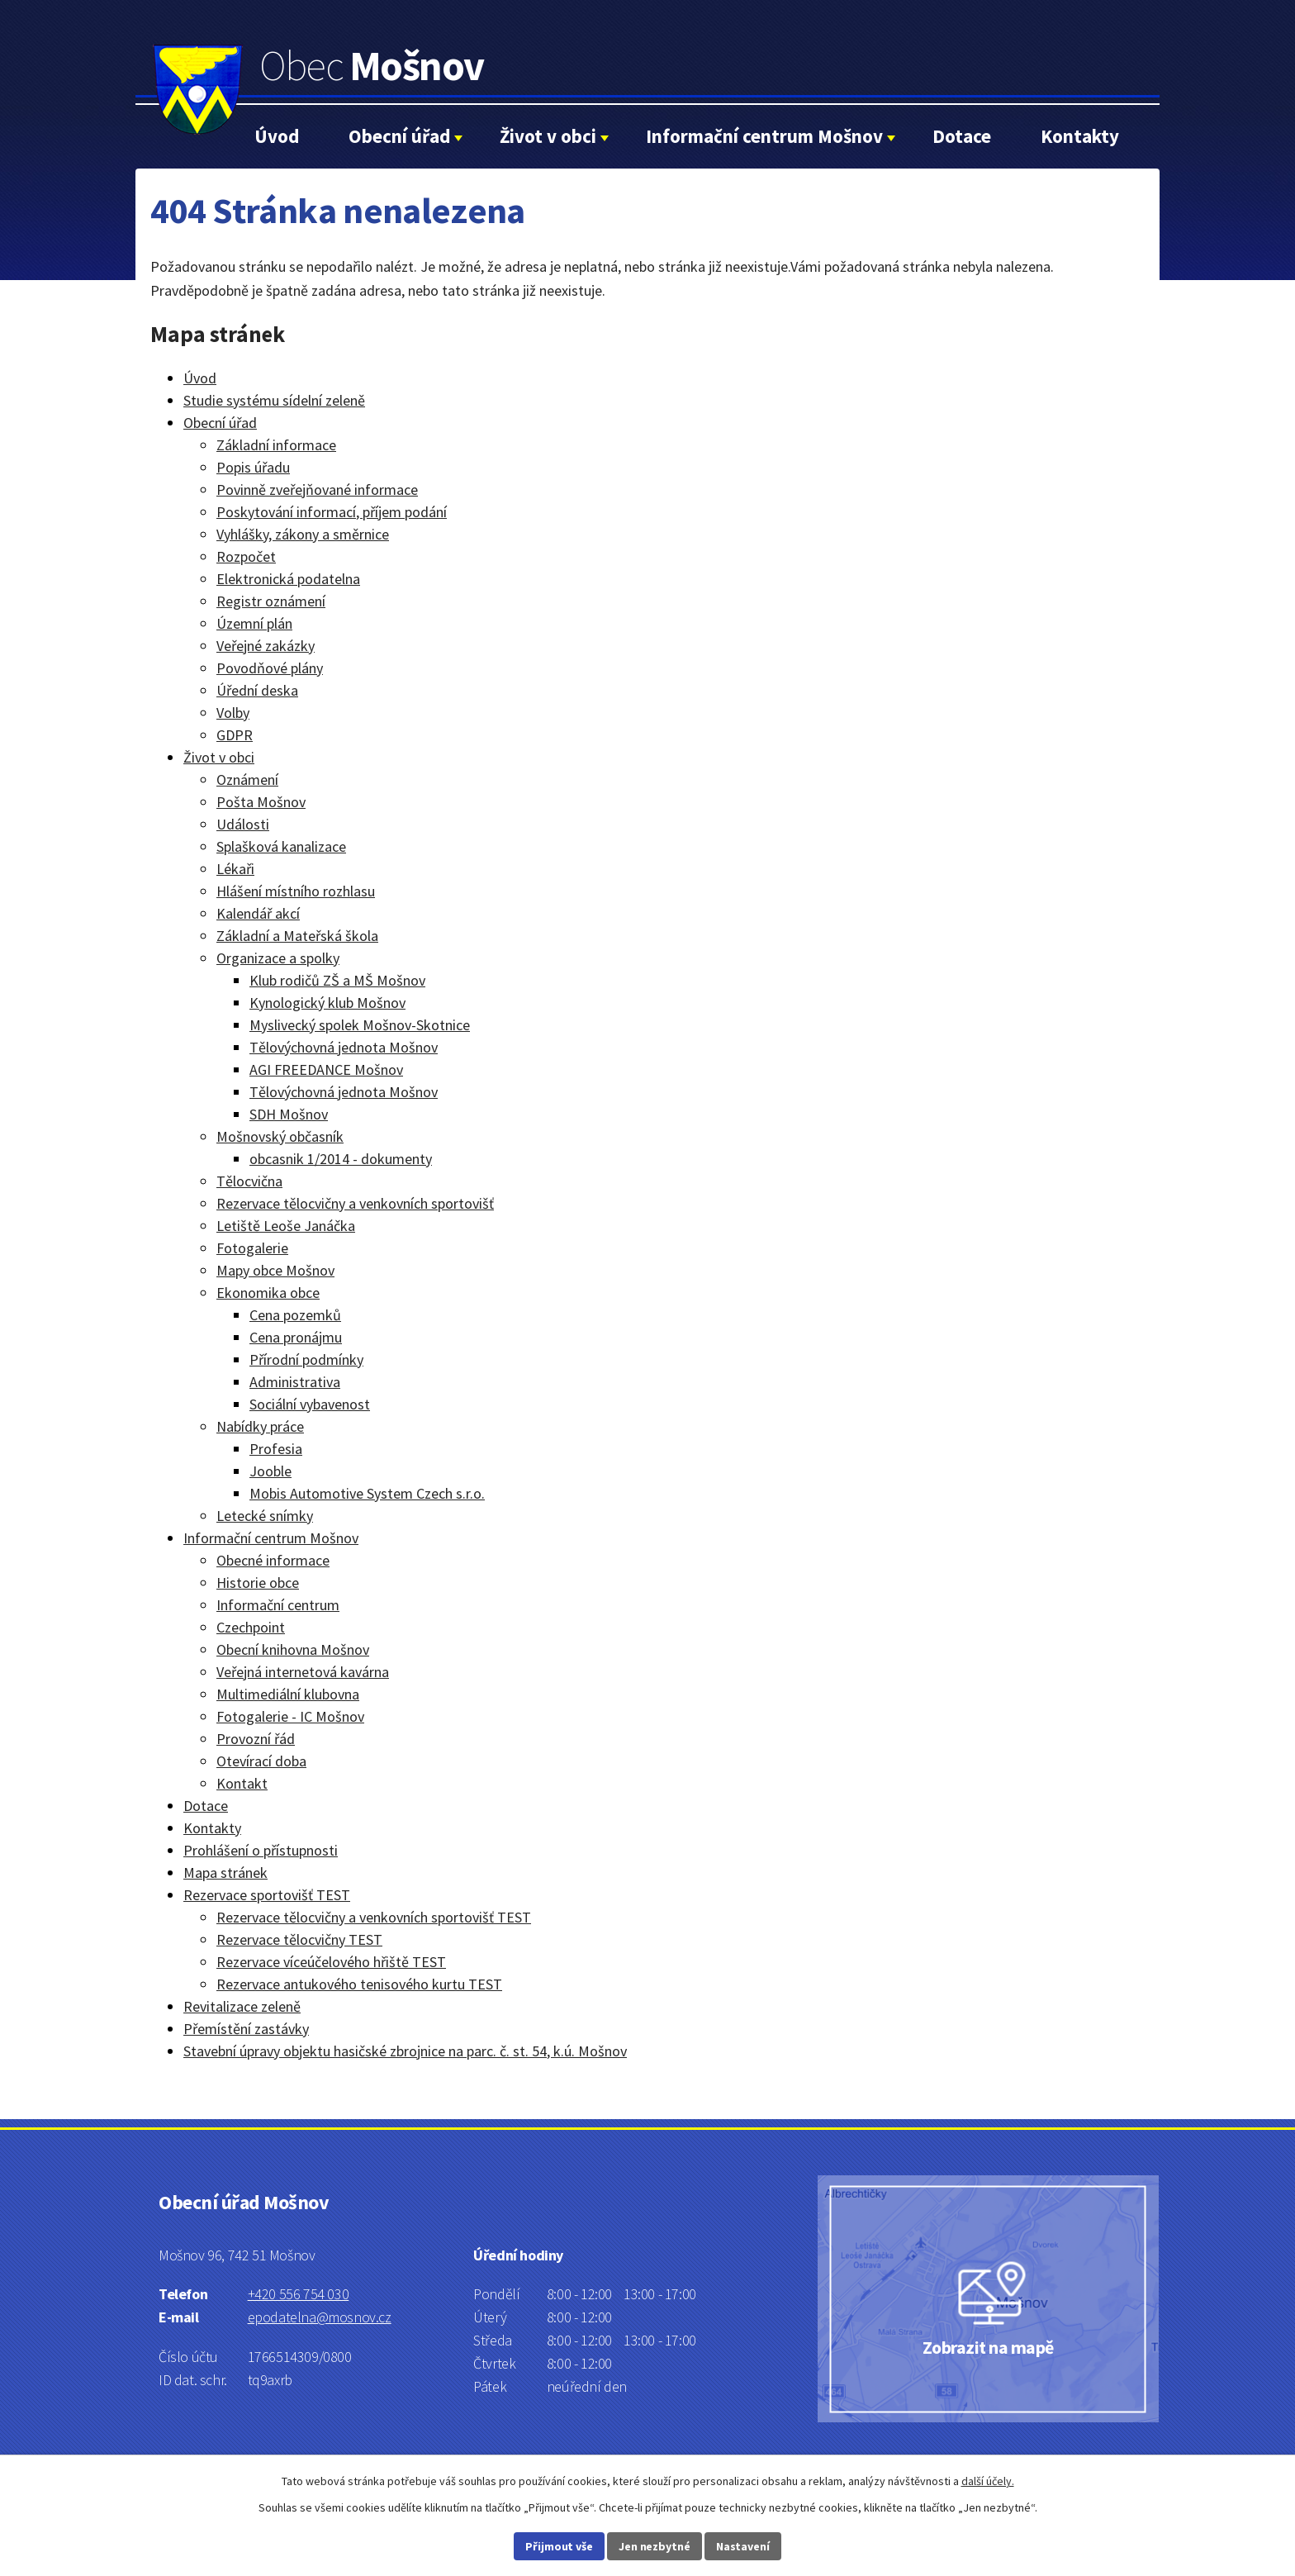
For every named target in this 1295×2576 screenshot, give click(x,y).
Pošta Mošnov (261, 801)
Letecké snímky (264, 1515)
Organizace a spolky (277, 957)
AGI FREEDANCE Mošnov (326, 1069)
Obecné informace (273, 1560)
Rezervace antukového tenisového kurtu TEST (359, 1984)
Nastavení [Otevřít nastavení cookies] (743, 2546)
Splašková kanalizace (281, 846)
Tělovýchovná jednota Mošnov (343, 1047)
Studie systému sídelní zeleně (274, 400)
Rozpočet (246, 556)
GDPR (234, 734)
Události (242, 824)
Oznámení (247, 779)
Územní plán (254, 623)
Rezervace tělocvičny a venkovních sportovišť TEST (373, 1917)
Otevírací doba (261, 1760)
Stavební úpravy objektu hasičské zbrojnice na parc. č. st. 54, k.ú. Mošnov (405, 2050)
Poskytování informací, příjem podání (331, 511)
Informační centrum (277, 1604)
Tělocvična (249, 1181)
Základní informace (276, 444)
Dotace (961, 136)
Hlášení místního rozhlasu (295, 891)
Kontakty (1080, 136)
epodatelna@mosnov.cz (319, 2316)
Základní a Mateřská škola (297, 935)
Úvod (276, 136)
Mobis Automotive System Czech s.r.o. (367, 1493)
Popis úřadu (253, 467)
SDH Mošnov (288, 1114)
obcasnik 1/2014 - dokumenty (340, 1158)
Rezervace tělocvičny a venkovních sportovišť (355, 1203)
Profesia (275, 1448)
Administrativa (294, 1381)
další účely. (987, 2481)
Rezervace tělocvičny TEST (299, 1939)
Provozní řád (255, 1738)
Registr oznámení (270, 601)
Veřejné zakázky (265, 645)
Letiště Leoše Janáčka (285, 1225)
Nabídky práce (260, 1426)
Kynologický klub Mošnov (327, 1002)
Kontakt (242, 1783)
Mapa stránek (225, 1872)
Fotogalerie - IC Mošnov (290, 1716)
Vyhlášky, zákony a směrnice (302, 534)
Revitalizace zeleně (242, 2006)
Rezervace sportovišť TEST (266, 1894)
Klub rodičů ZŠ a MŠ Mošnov (337, 980)
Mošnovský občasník (280, 1136)
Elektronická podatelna (288, 578)
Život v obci (548, 136)
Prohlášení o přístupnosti (260, 1850)
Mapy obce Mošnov (275, 1270)
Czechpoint (250, 1627)
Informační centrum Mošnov (764, 136)
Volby (232, 712)
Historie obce (257, 1582)
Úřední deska (257, 690)
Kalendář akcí (258, 913)
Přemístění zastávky (246, 2028)
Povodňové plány (269, 667)
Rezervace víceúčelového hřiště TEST (331, 1961)
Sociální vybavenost (309, 1404)
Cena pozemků (295, 1314)
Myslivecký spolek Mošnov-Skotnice (359, 1024)
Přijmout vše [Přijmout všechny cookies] (559, 2546)
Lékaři (235, 868)
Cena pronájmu (295, 1337)
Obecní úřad (399, 136)
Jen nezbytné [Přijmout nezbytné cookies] (654, 2546)
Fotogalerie (252, 1247)
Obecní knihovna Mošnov (292, 1649)
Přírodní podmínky (306, 1359)
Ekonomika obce (268, 1292)
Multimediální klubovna (287, 1694)
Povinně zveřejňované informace (317, 489)
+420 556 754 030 (298, 2293)
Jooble (270, 1470)
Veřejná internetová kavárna (302, 1671)
